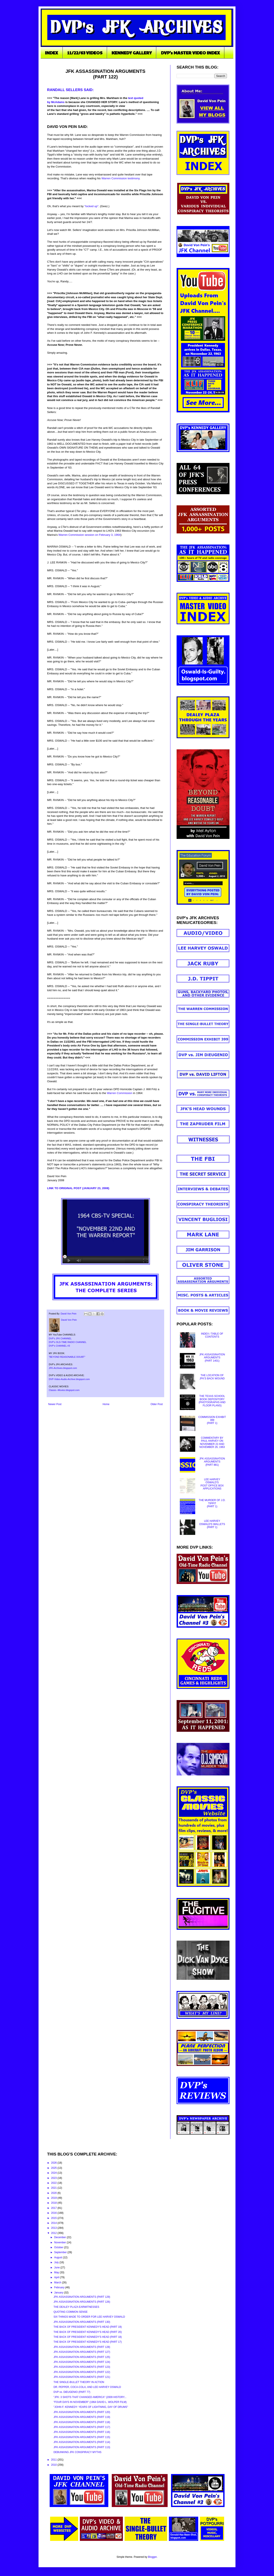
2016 (54, 2212)
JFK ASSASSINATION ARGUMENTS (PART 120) (82, 2412)
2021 (54, 2187)
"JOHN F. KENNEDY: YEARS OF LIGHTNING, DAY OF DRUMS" (91, 2406)
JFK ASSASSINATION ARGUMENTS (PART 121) (82, 2376)
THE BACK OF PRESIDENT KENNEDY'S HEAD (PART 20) (88, 2332)
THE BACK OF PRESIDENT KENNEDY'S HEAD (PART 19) (88, 2326)
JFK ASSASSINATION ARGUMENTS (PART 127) (82, 2351)
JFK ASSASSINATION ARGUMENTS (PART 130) (82, 2321)
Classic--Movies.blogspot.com (64, 1390)
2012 (54, 2233)
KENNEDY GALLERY (132, 52)
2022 (54, 2182)
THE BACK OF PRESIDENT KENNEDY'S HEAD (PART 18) (88, 2336)
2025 (54, 2167)
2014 (54, 2222)
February (59, 2287)
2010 (54, 2464)
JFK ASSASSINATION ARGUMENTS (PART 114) (82, 2442)
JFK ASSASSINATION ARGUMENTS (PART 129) (82, 2296)
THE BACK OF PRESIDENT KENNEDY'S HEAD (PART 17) (88, 2341)
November (60, 2242)
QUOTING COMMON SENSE (71, 2311)
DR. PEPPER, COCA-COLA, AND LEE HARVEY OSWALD (87, 2387)
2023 (54, 2177)
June (57, 2267)
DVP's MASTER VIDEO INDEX (190, 52)
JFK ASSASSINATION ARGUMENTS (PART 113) (82, 2447)
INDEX (51, 52)
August (58, 2257)
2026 (54, 2162)
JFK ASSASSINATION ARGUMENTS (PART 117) (82, 2427)
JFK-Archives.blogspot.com (63, 1368)
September (60, 2252)
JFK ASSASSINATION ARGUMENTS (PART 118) (82, 2422)
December (60, 2237)
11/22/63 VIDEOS (84, 52)
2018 (54, 2202)
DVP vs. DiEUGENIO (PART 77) (72, 2391)
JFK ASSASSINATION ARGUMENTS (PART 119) (82, 2417)
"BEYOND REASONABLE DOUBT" (67, 1357)
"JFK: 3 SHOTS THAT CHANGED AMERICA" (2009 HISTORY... (90, 2397)
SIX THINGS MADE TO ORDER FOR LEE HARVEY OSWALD (89, 2316)
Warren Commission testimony (120, 178)
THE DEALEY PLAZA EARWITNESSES (76, 2306)
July (57, 2262)
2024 (54, 2172)
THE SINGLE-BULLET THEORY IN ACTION (79, 2382)
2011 (54, 2459)
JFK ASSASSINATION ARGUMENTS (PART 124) (82, 2361)
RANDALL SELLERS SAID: (70, 90)
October (59, 2247)
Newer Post (54, 1404)
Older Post (156, 1404)
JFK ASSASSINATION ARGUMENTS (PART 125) (82, 2357)
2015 (54, 2218)
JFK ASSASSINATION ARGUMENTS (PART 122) (82, 2372)
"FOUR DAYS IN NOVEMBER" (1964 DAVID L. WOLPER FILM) (90, 2402)
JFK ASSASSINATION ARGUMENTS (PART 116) (82, 2432)
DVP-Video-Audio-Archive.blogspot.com (69, 1379)
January (59, 2292)
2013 (54, 2227)
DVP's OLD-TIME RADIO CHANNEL (67, 1342)
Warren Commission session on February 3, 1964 (89, 534)
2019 (54, 2197)
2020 (54, 2192)
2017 (54, 2207)
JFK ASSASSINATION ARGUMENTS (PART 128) (82, 2346)
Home (106, 1404)
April (57, 2277)
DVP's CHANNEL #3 (59, 1345)
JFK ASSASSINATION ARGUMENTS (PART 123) (82, 2366)
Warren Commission (119, 1093)
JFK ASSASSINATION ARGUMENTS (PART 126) (82, 2301)
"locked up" (91, 206)
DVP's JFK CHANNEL (60, 1338)
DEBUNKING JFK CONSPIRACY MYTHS (77, 2452)
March (58, 2282)
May (57, 2272)
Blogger (152, 2556)
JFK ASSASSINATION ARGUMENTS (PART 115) (82, 2437)
